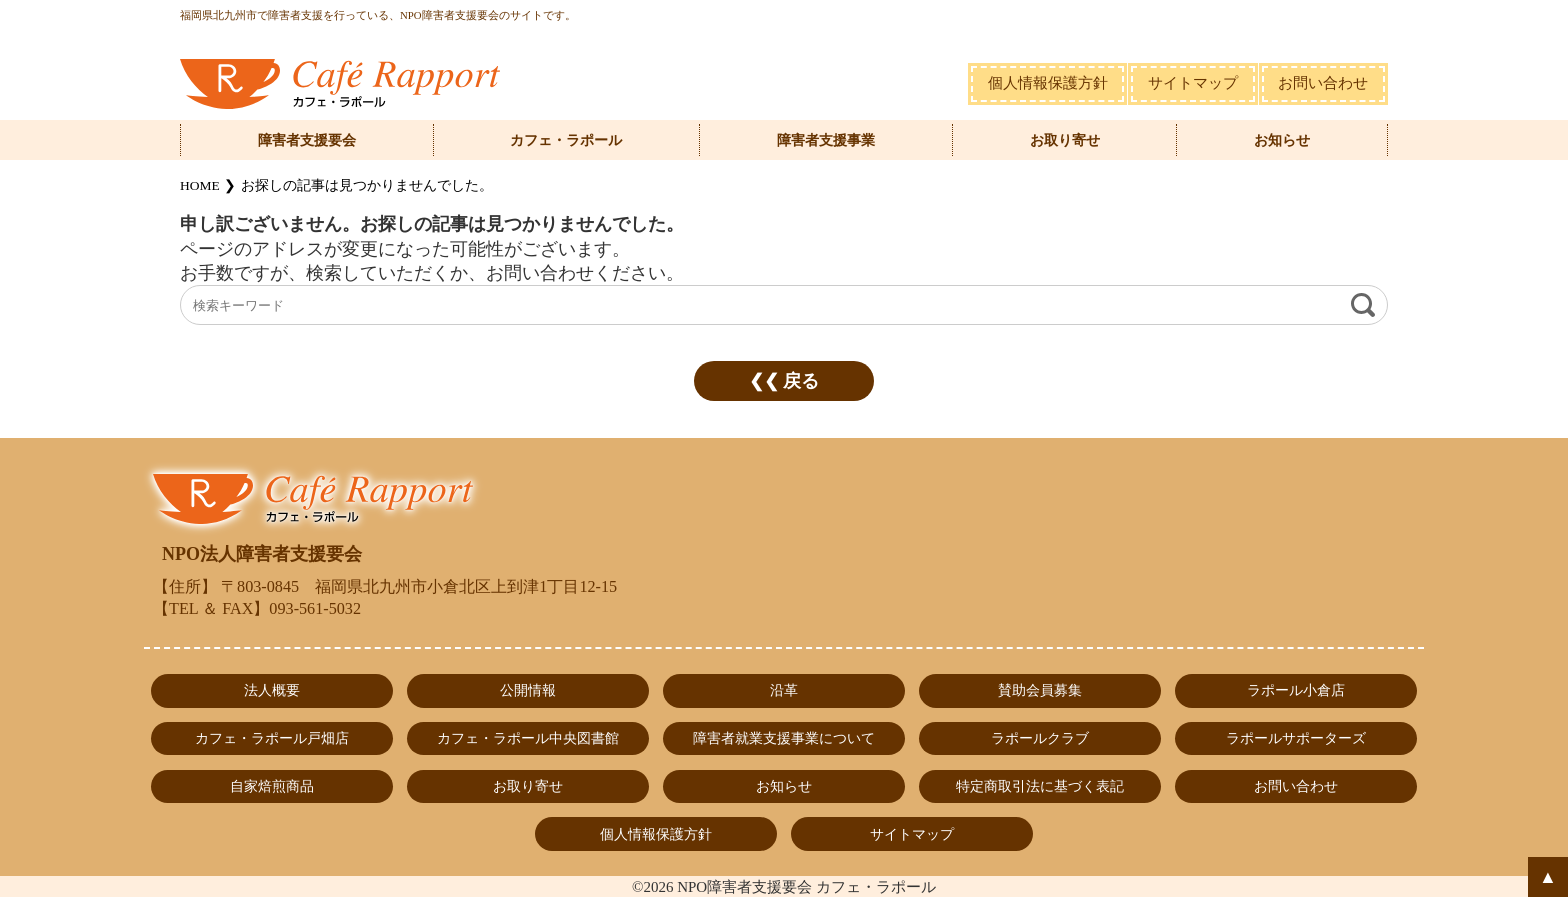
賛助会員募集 (1040, 690)
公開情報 (528, 690)
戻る (801, 381)
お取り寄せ (1065, 140)
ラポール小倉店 (1296, 690)
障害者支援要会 (307, 140)
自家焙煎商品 (272, 786)
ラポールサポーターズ (1296, 738)
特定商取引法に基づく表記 (1040, 786)
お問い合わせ (1323, 83)
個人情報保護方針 (1048, 83)
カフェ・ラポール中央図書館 (528, 738)
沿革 (784, 690)
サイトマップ (1193, 83)
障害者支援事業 (826, 140)
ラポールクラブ (1040, 738)
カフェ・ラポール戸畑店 (272, 738)
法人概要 (272, 690)
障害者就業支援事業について (784, 738)
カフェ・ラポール (566, 140)
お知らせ (1282, 140)
